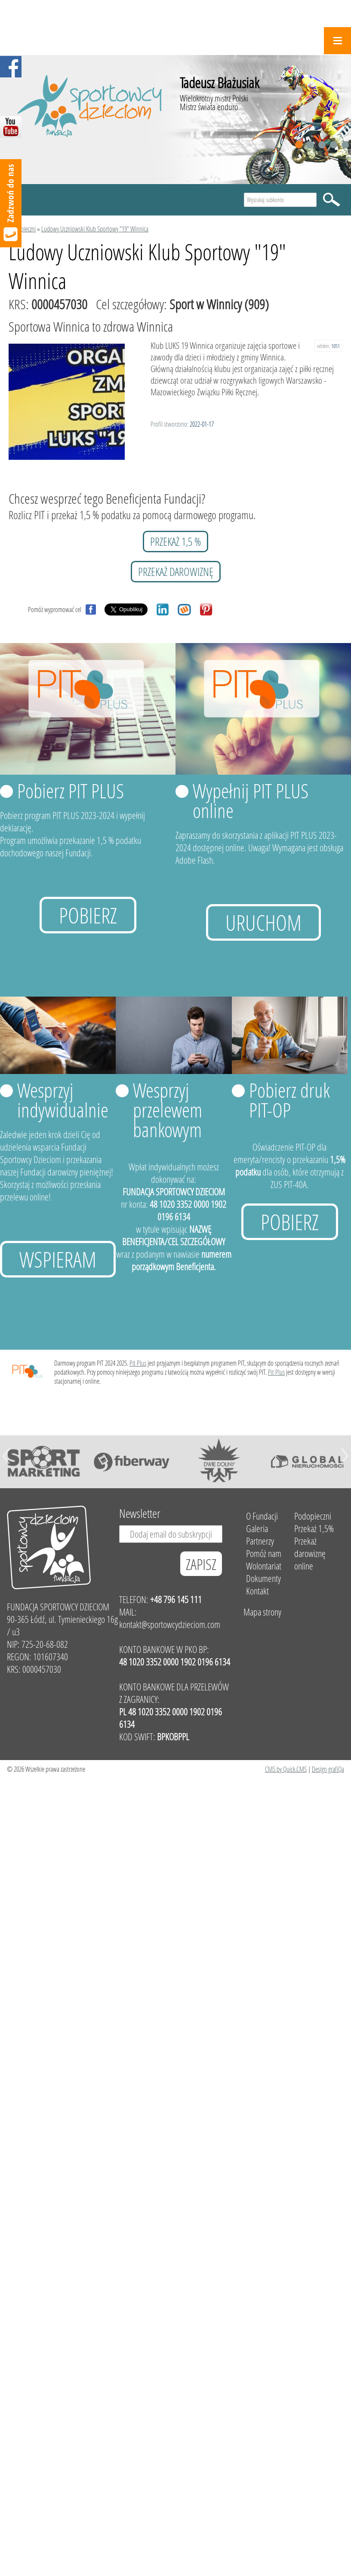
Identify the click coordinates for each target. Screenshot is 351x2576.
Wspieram (57, 1259)
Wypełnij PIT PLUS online (250, 800)
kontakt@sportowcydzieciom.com (169, 1624)
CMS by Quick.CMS (286, 1768)
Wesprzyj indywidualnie (62, 1100)
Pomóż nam (263, 1553)
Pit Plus (137, 1362)
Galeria (257, 1528)
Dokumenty (263, 1578)
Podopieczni (22, 228)
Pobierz (88, 915)
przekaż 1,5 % (175, 541)
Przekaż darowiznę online (310, 1553)
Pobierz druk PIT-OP (289, 1100)
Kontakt (257, 1591)
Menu (337, 40)
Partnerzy (260, 1541)
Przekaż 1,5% (314, 1528)
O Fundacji (262, 1516)
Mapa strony (262, 1612)
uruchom (263, 922)
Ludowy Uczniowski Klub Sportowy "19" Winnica (94, 228)
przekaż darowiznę (175, 571)
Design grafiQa (328, 1768)
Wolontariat (263, 1566)
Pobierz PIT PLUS (70, 790)
